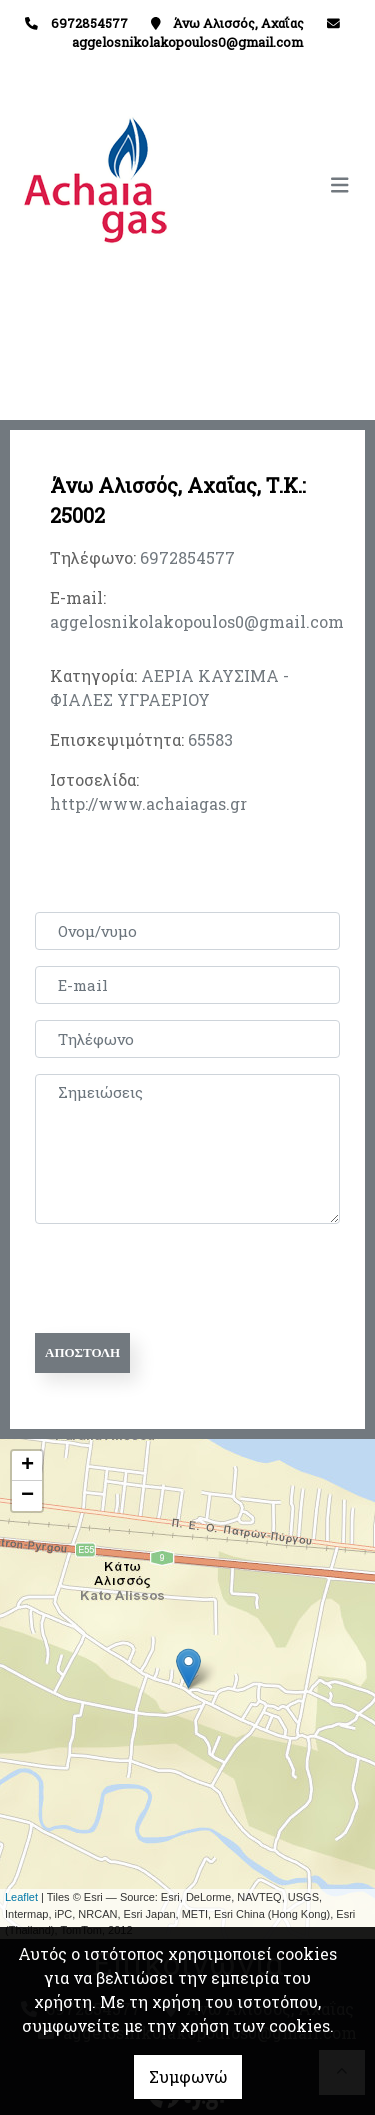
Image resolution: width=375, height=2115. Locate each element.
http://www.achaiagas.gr (148, 803)
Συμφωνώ (188, 2076)
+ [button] (27, 1466)
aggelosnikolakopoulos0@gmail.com (187, 42)
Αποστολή (82, 1352)
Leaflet (21, 1897)
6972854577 (187, 557)
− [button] (27, 1496)
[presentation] (187, 1279)
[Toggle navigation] (274, 185)
